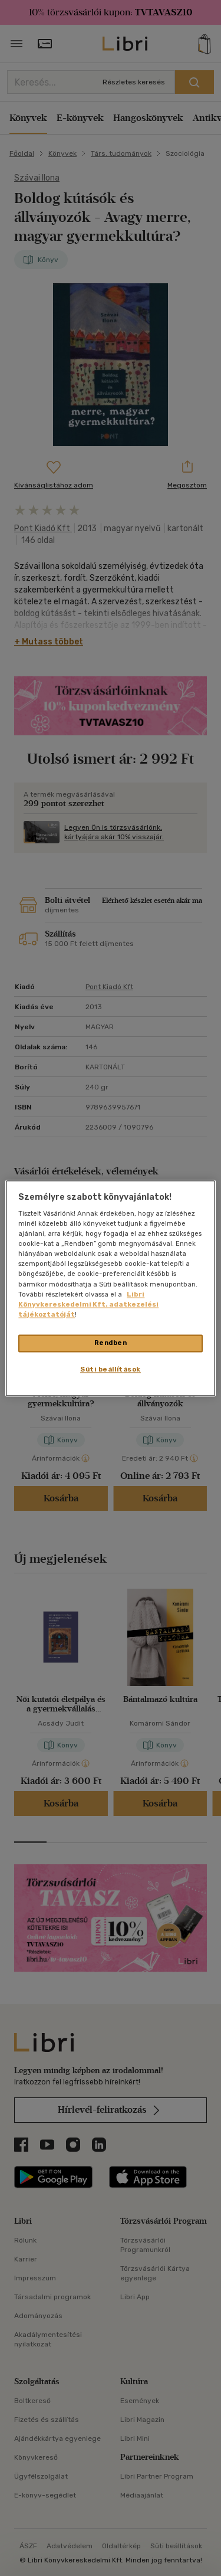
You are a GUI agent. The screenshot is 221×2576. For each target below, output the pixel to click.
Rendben (110, 1342)
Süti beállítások (110, 1369)
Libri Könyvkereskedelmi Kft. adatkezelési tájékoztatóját (88, 1304)
